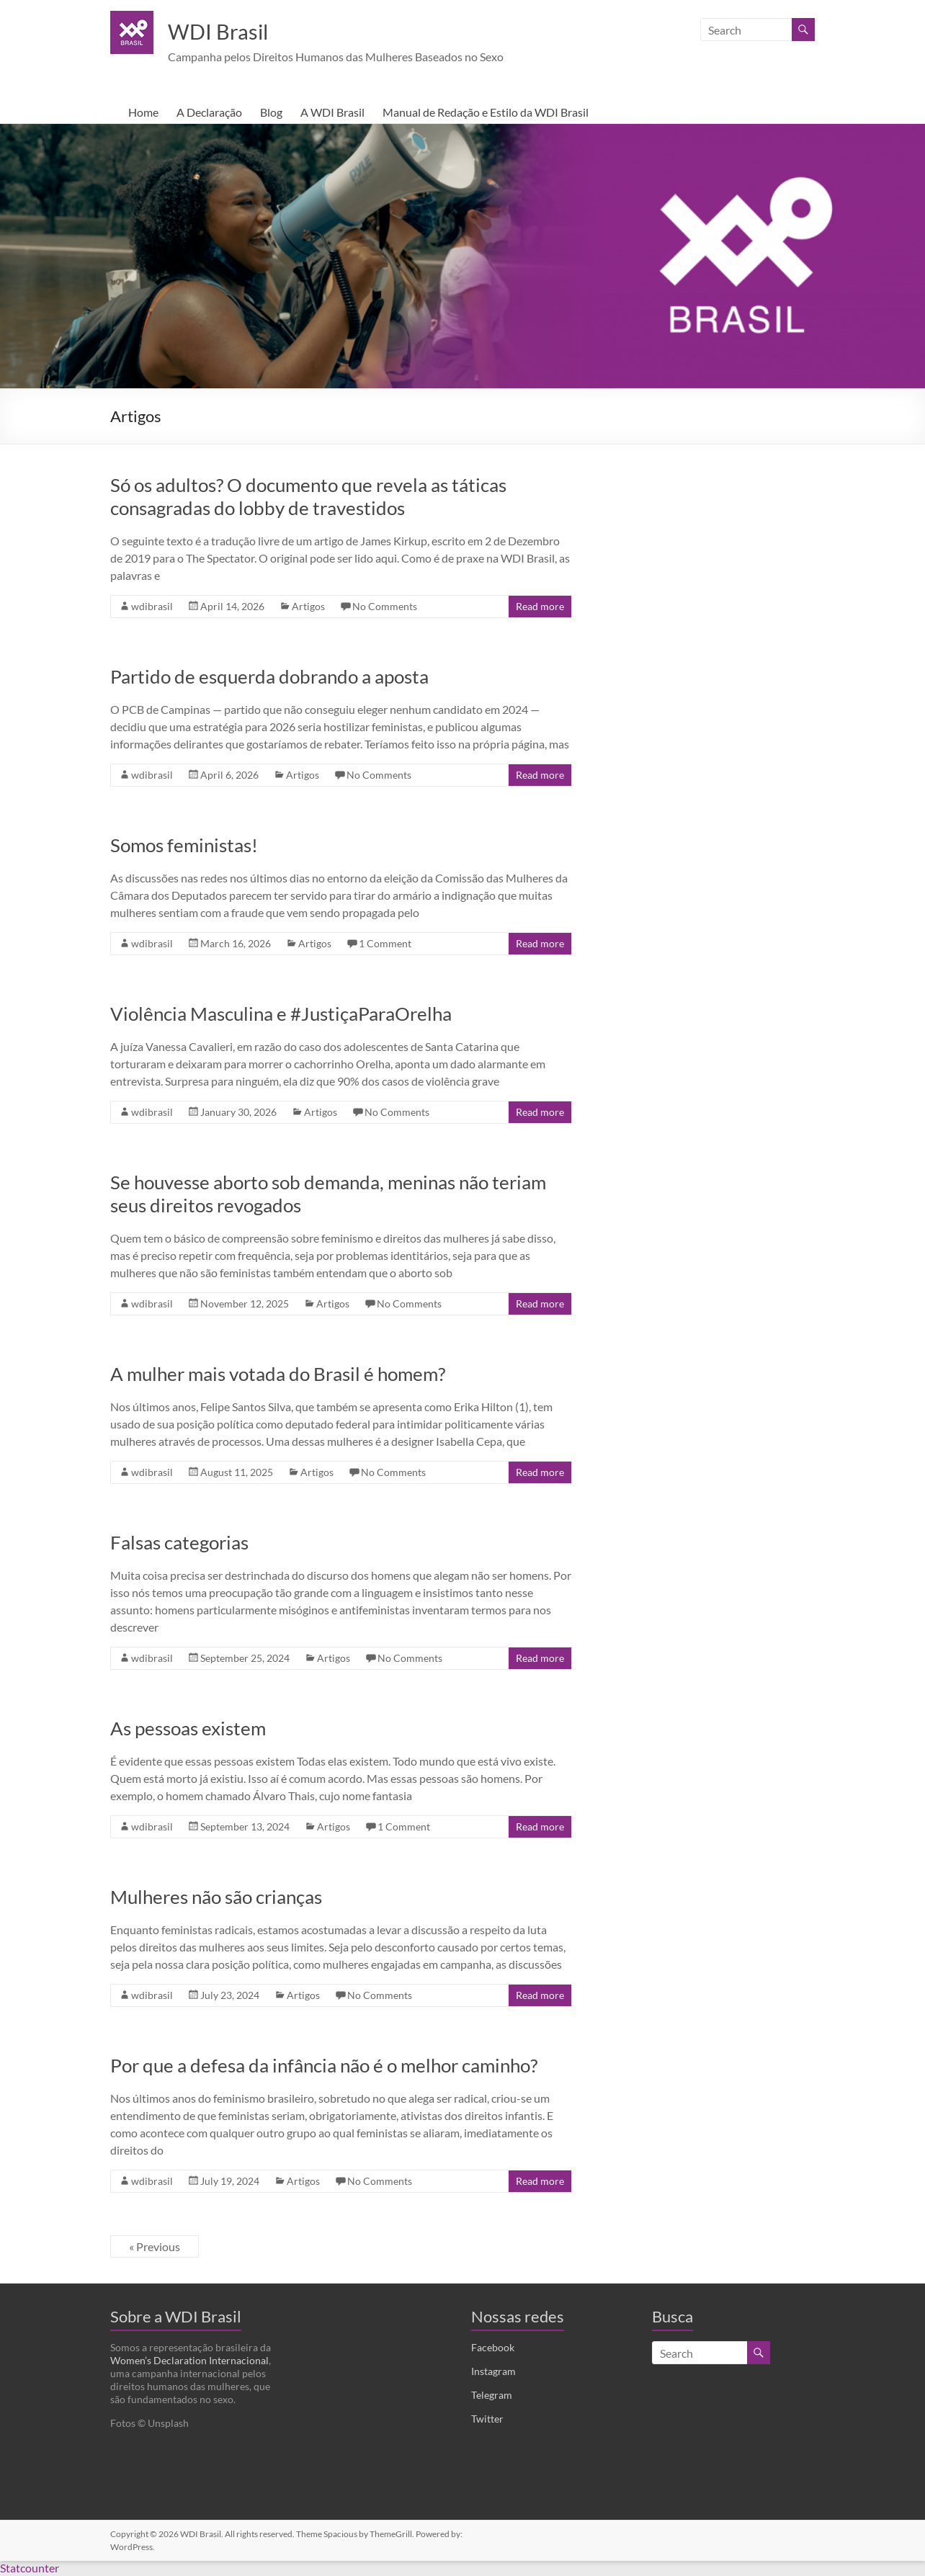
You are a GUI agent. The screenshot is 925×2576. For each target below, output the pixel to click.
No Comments (384, 607)
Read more (540, 607)
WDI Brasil (229, 31)
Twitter (487, 2419)
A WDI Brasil (332, 113)
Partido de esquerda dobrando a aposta (269, 677)
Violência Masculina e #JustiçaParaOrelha (281, 1014)
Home (143, 113)
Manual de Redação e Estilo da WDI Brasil (486, 113)
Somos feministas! (184, 845)
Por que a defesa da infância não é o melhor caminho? (323, 2066)
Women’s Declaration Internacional (189, 2361)
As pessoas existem (188, 1728)
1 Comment (385, 944)
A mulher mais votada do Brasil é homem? (277, 1374)
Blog (271, 113)
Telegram (491, 2395)
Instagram (493, 2372)
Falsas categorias (179, 1543)
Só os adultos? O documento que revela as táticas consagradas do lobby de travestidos (308, 497)
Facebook (492, 2348)
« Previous (154, 2247)
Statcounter (29, 2568)
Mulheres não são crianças (216, 1897)
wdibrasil (152, 607)
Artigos (308, 607)
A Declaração (209, 113)
